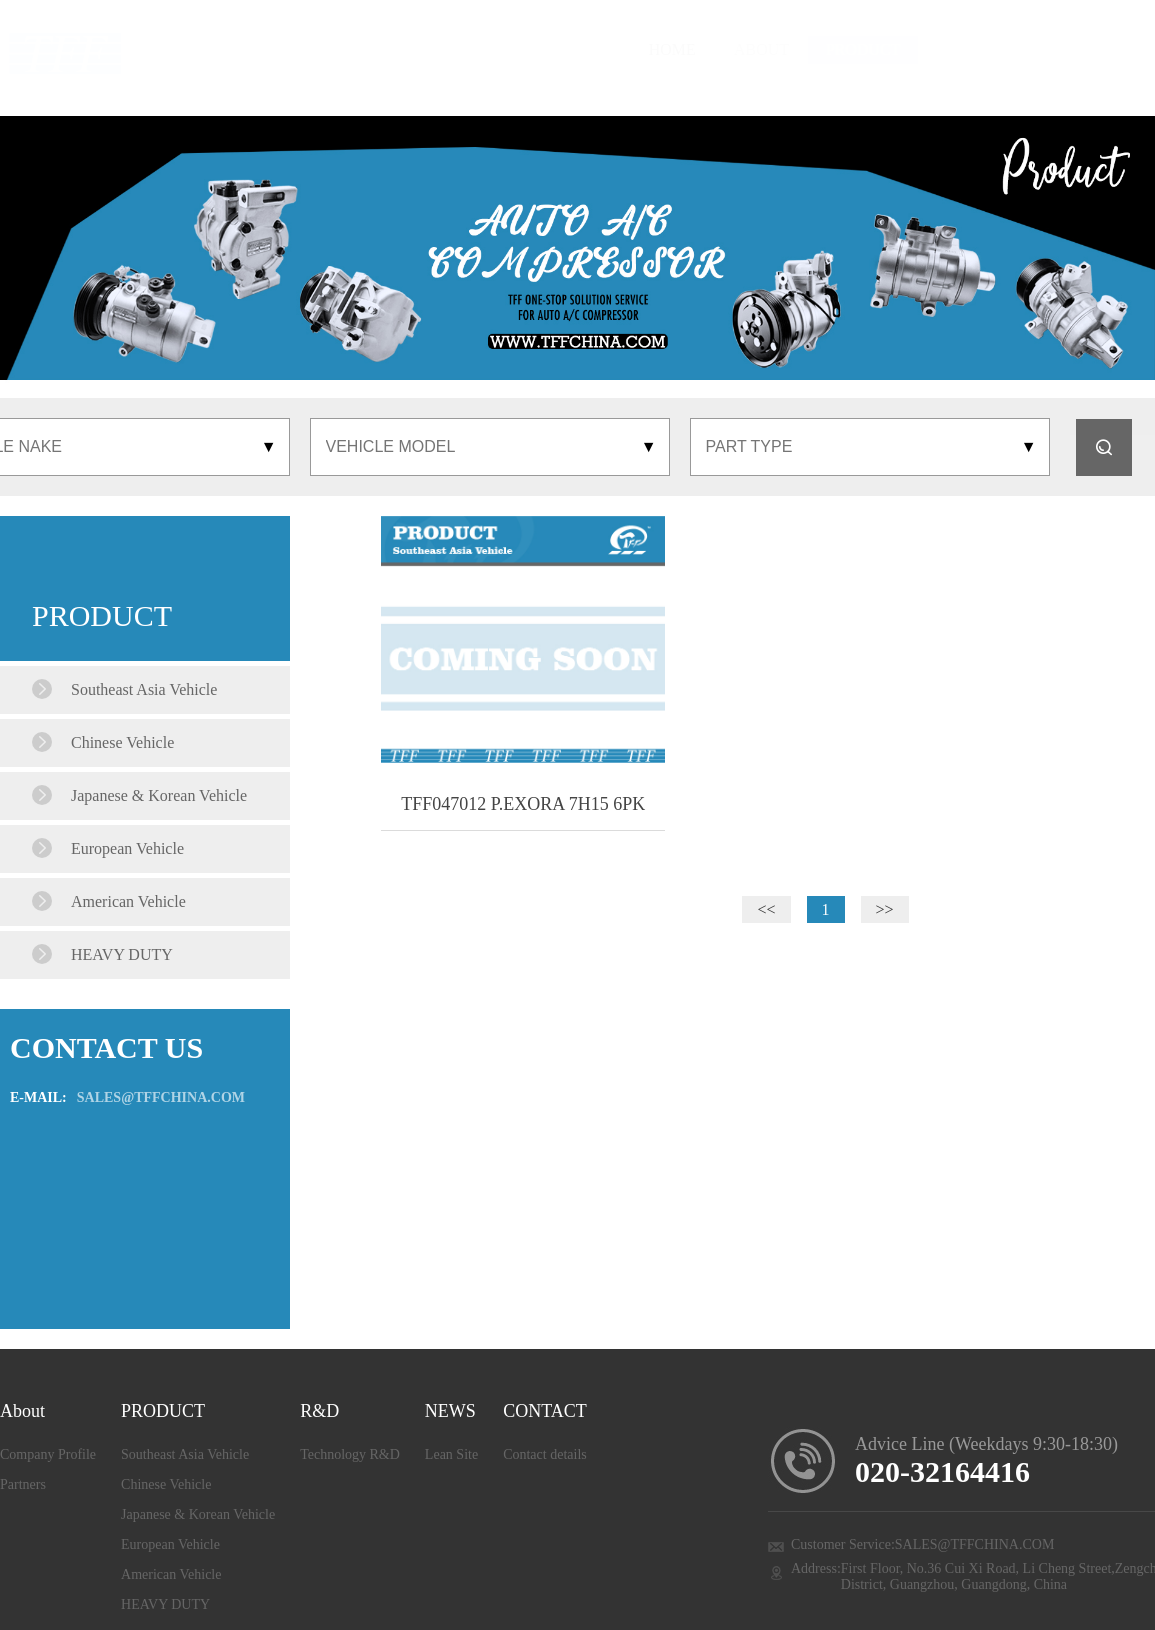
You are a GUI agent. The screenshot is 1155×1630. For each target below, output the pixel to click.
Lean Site (451, 1454)
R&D (790, 49)
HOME (456, 49)
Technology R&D (350, 1454)
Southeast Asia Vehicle (185, 1454)
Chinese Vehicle (166, 1484)
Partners (23, 1484)
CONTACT (1049, 49)
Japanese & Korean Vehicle (198, 1514)
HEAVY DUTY (165, 1604)
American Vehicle (171, 1574)
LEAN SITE (912, 49)
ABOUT (544, 49)
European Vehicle (170, 1544)
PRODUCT (669, 49)
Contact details (545, 1454)
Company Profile (48, 1454)
